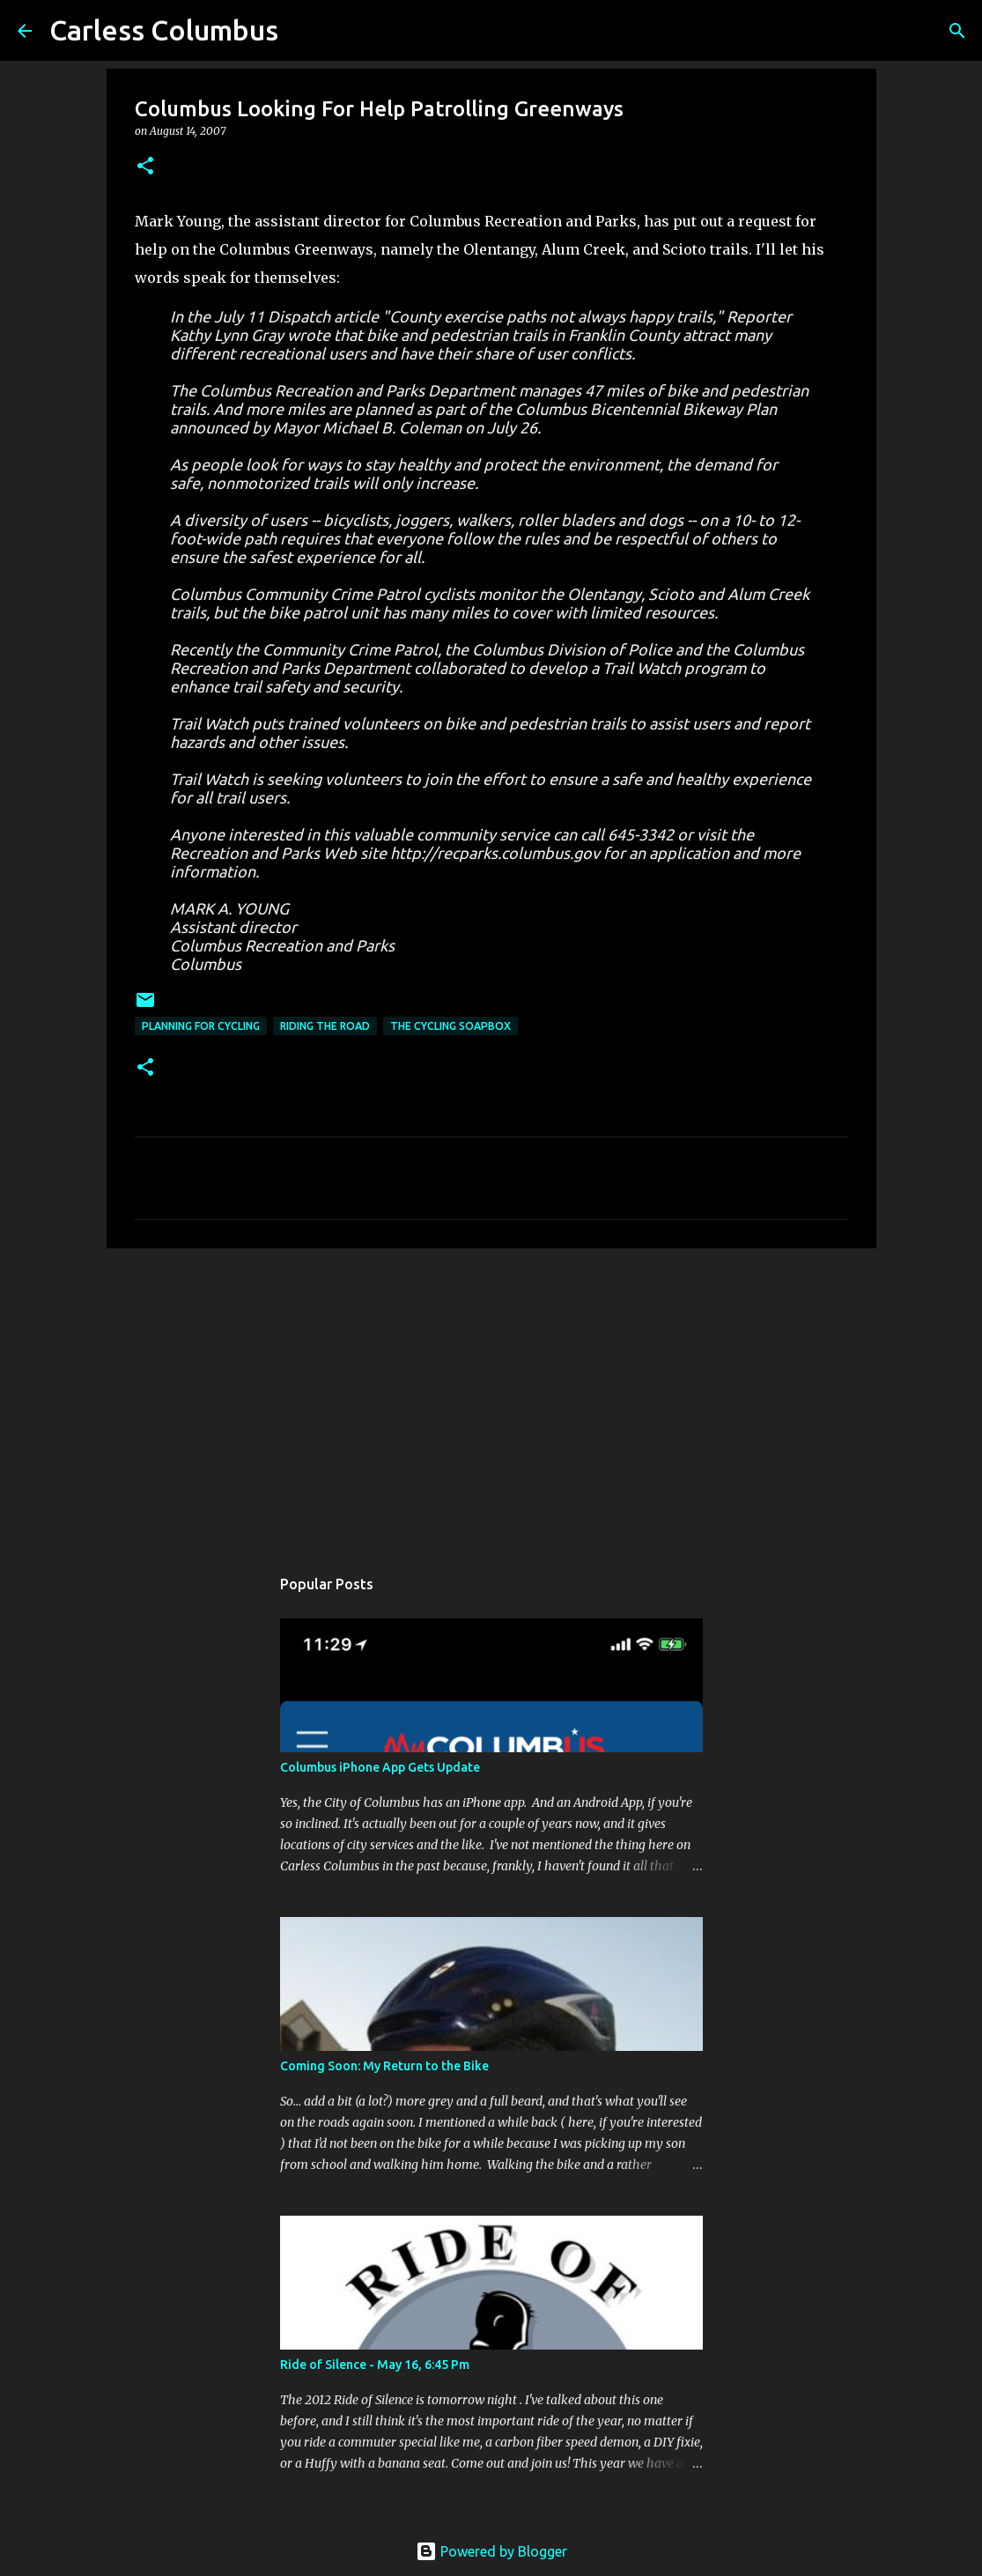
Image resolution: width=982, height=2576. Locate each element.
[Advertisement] (491, 1398)
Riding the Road (325, 1026)
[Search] (957, 31)
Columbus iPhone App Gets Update (380, 1767)
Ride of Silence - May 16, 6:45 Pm (374, 2365)
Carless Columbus (163, 30)
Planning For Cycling (201, 1026)
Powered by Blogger (491, 2551)
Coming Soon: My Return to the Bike (384, 2066)
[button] (145, 167)
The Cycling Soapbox (450, 1026)
